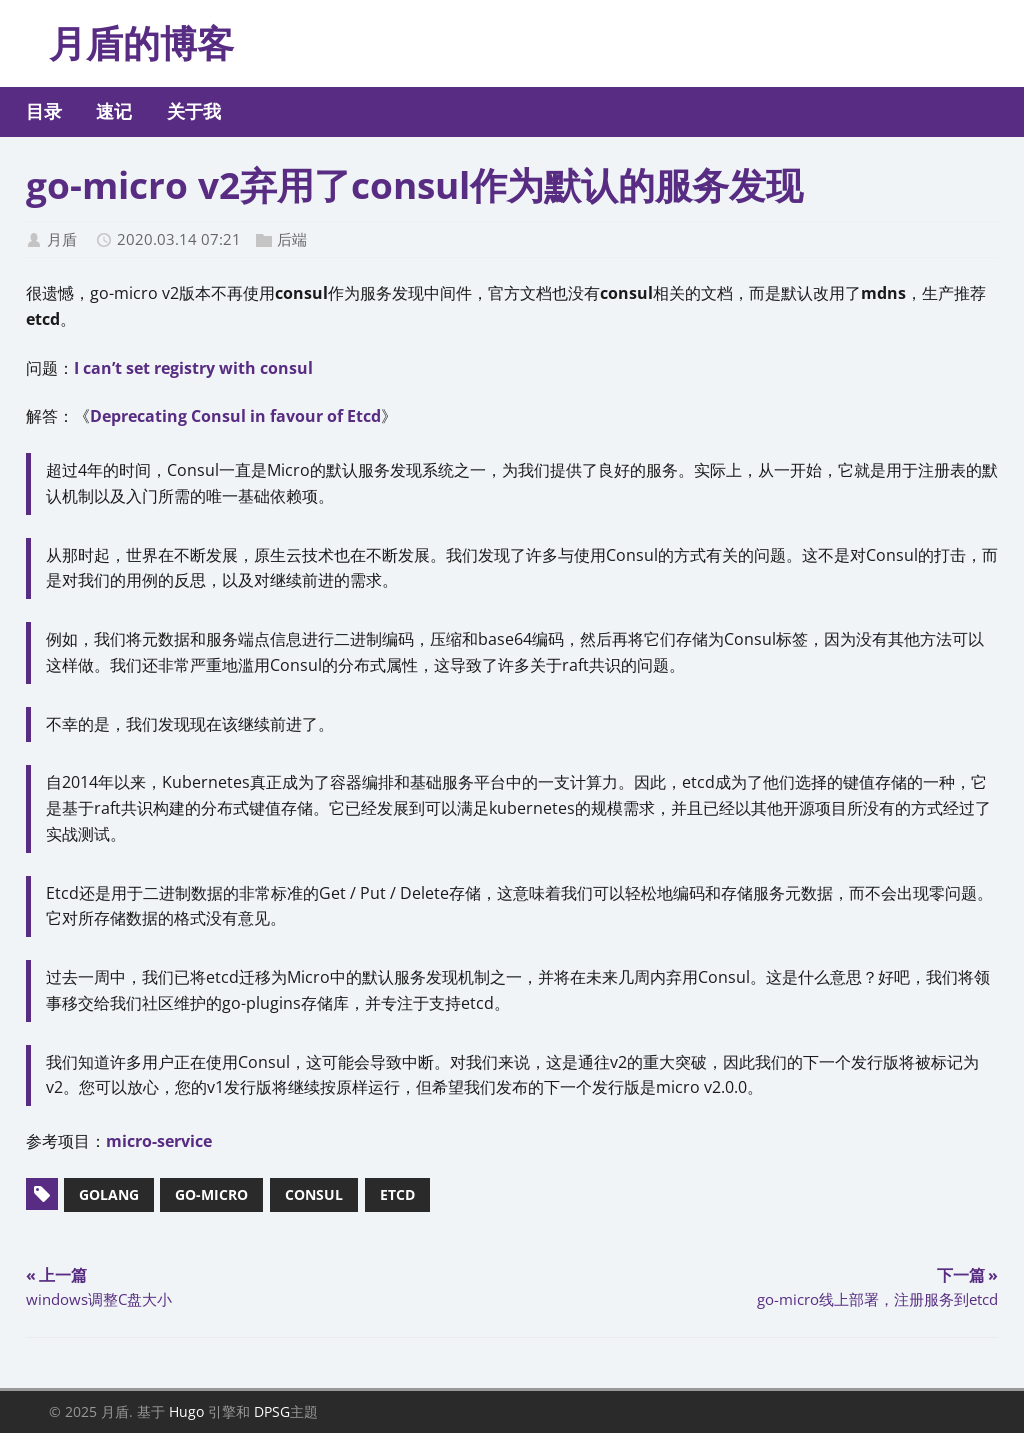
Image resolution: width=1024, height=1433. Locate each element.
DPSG (272, 1411)
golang (109, 1194)
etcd (397, 1194)
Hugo (186, 1411)
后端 (292, 239)
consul (314, 1194)
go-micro (211, 1194)
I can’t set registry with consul (193, 368)
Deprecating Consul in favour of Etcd (235, 416)
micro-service (159, 1141)
